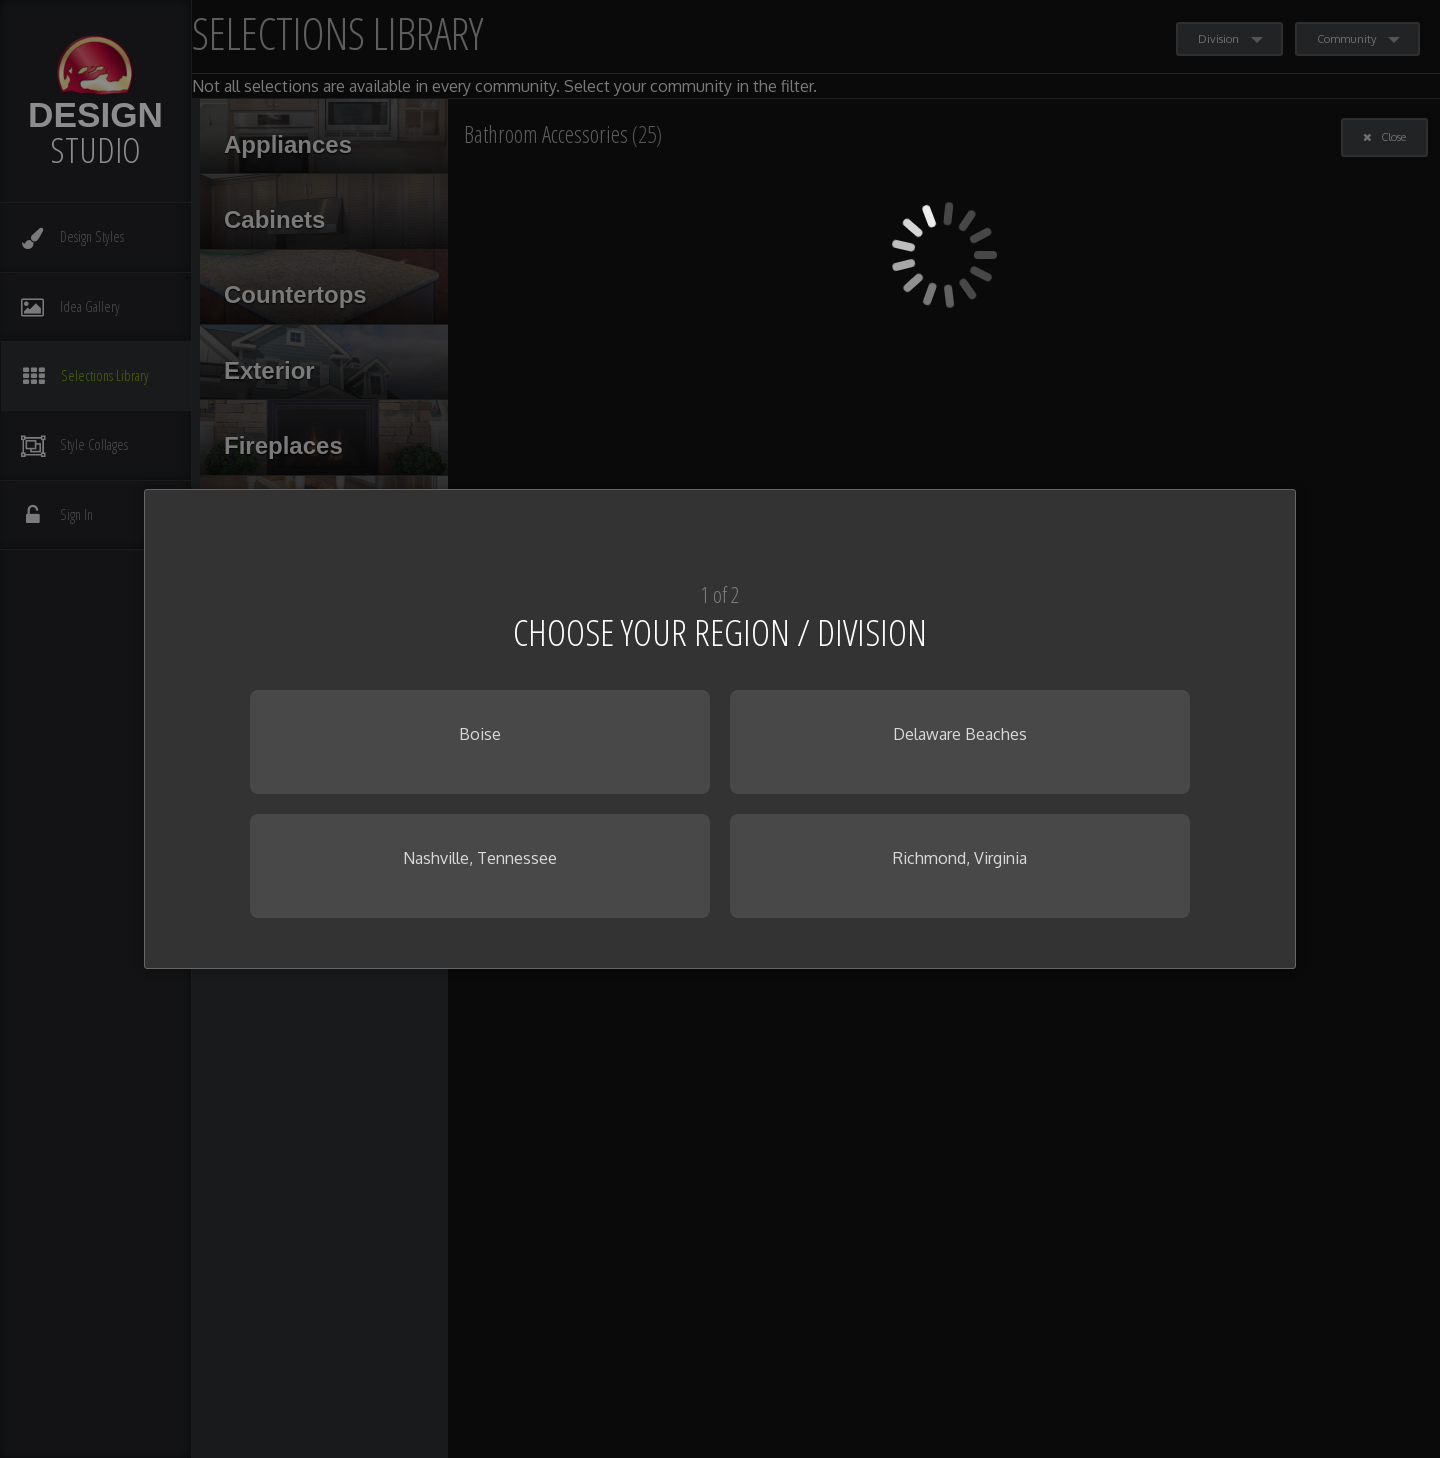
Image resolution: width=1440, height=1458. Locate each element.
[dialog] (720, 729)
